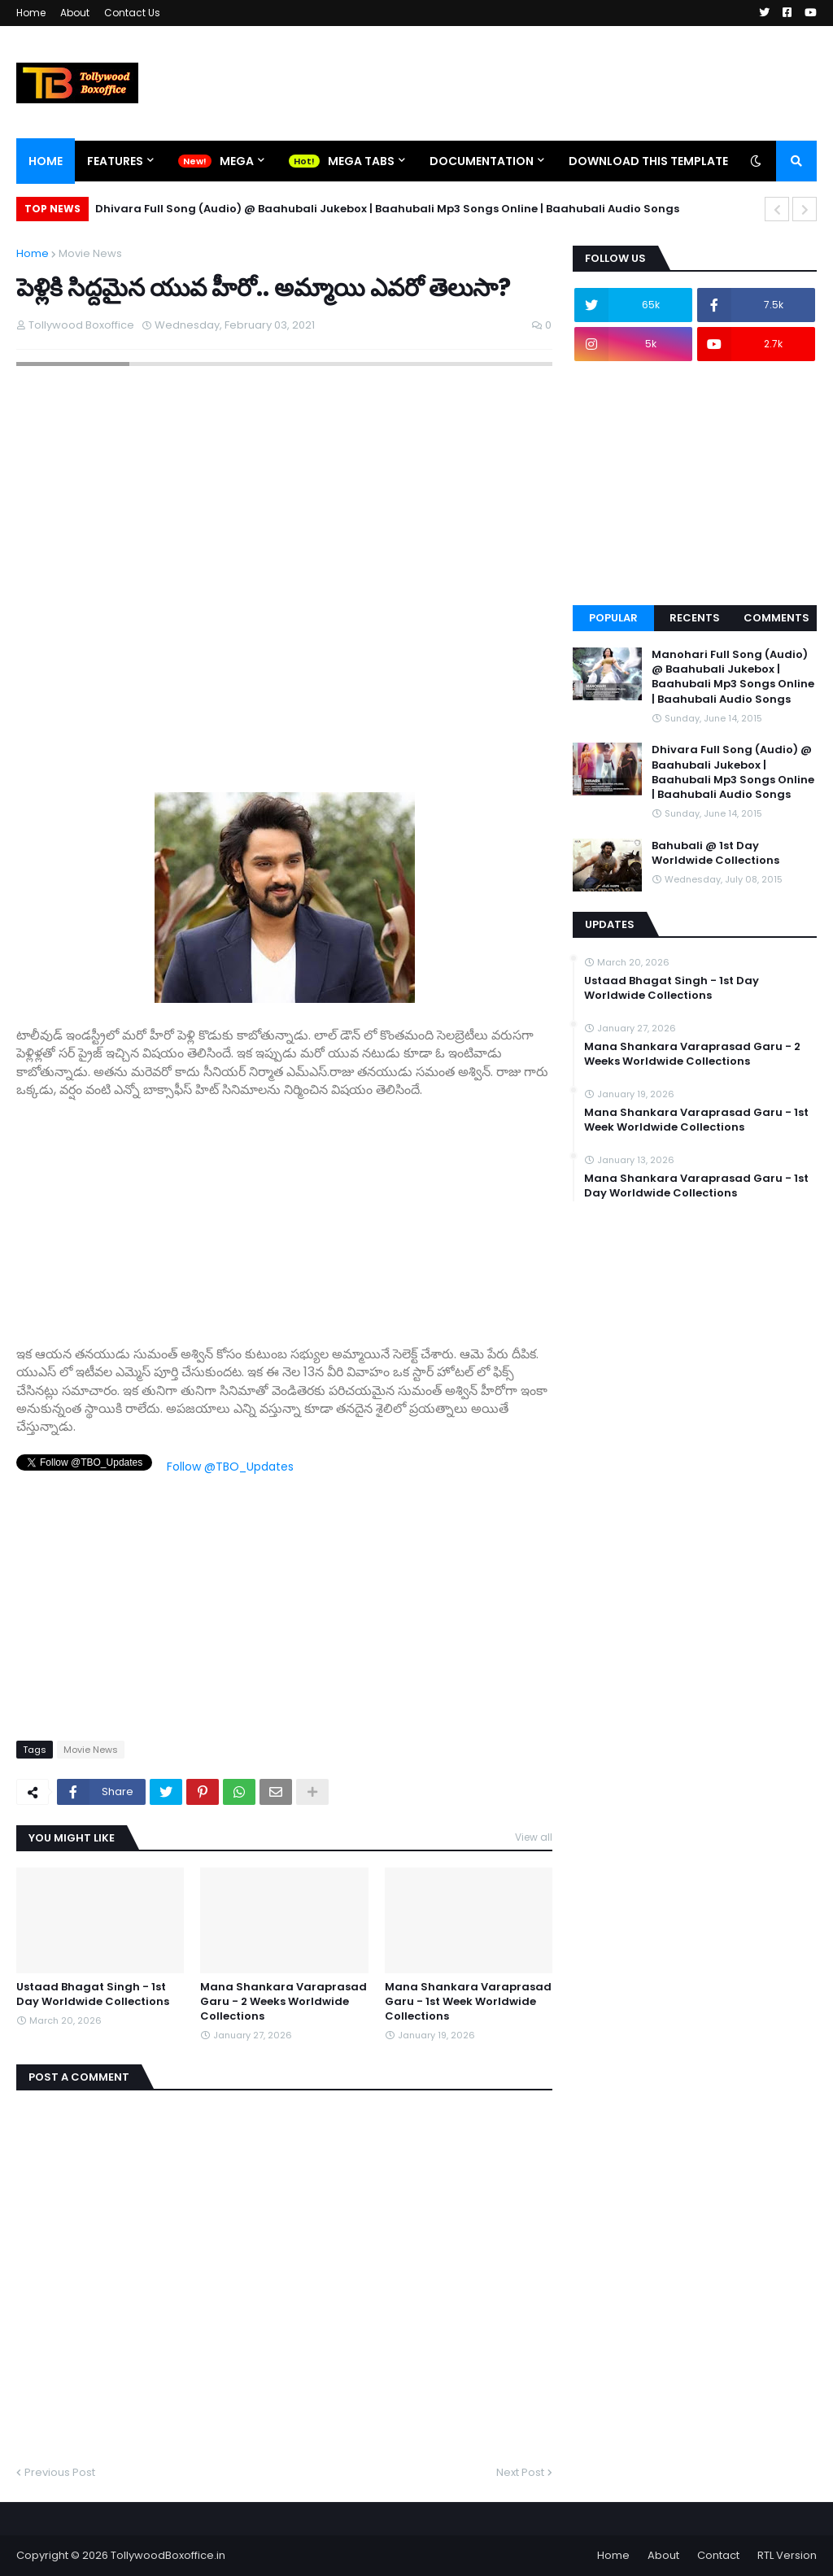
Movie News (90, 253)
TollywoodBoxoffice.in (168, 2555)
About (74, 13)
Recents (694, 617)
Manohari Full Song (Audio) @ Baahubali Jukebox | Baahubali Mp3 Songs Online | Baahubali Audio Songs (733, 677)
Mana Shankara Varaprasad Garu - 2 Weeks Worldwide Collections (283, 2002)
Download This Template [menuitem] (648, 161)
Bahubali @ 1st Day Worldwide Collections (715, 853)
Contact (718, 2555)
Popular (613, 617)
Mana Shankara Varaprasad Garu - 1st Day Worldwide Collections (696, 1186)
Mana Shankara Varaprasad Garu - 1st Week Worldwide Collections (468, 2002)
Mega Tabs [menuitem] (361, 161)
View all (533, 1837)
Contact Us (132, 13)
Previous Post (59, 2472)
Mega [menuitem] (237, 161)
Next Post (520, 2472)
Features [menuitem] (115, 161)
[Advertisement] (284, 1213)
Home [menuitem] (45, 161)
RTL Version (787, 2555)
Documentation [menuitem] (482, 161)
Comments (776, 617)
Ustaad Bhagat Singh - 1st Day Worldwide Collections (92, 1994)
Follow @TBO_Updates (230, 1466)
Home (31, 13)
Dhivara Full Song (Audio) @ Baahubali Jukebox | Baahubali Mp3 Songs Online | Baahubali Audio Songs (387, 208)
